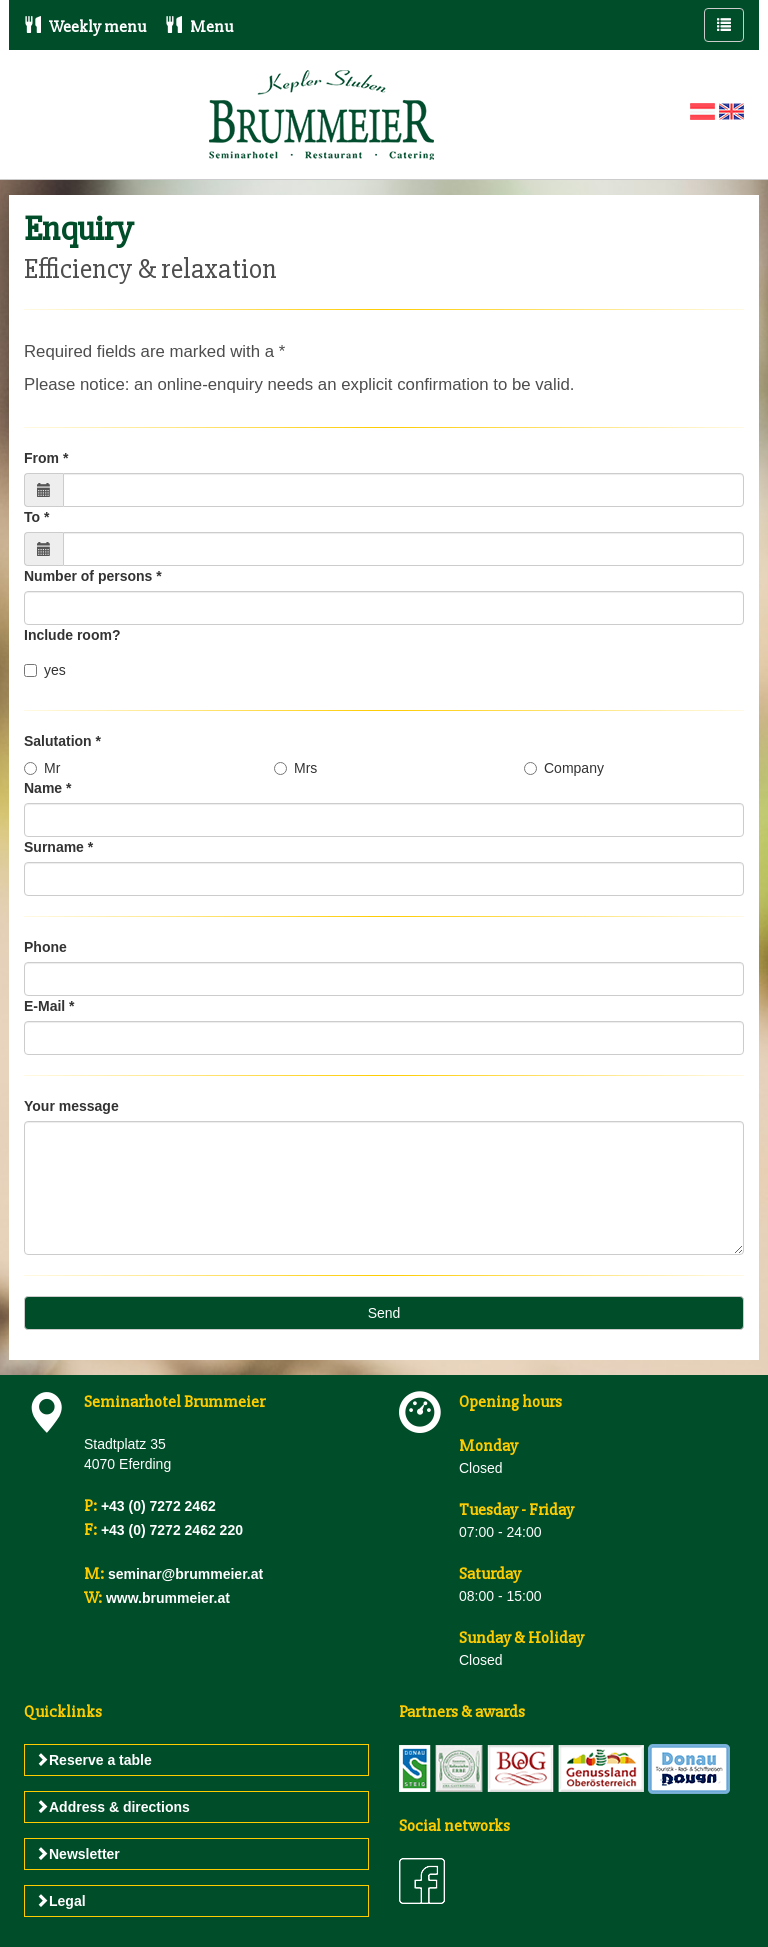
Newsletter (77, 1854)
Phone (45, 947)
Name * (47, 788)
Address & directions (112, 1807)
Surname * (58, 847)
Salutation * (62, 741)
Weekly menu (85, 26)
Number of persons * (93, 576)
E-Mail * (49, 1006)
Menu (199, 26)
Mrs (295, 768)
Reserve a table (93, 1760)
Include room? (72, 635)
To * (36, 517)
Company (564, 768)
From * (46, 458)
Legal (60, 1901)
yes (45, 670)
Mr (42, 768)
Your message (71, 1106)
